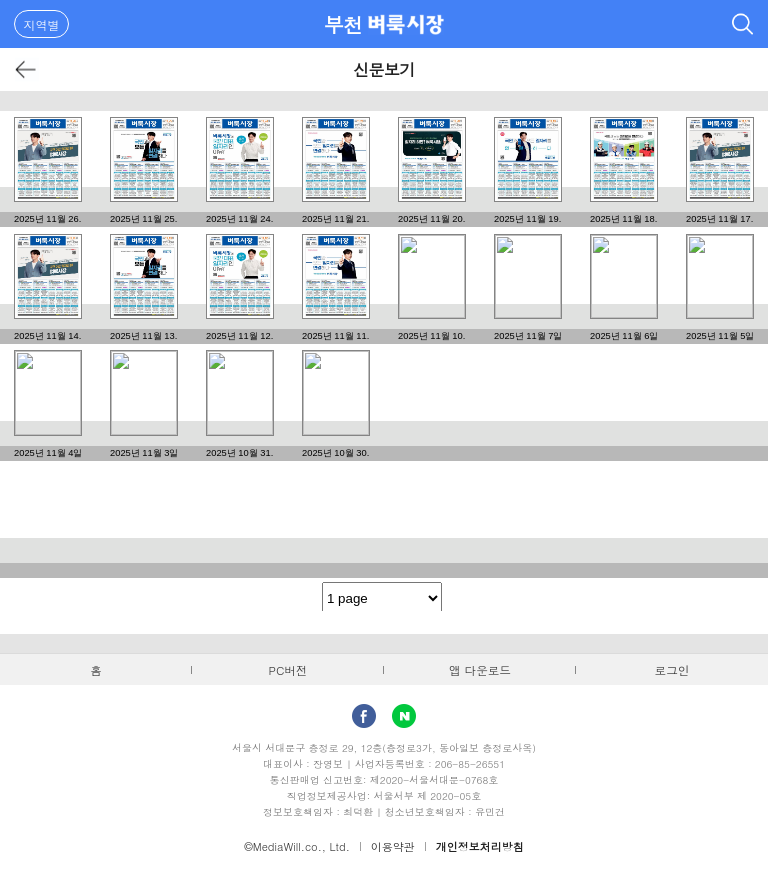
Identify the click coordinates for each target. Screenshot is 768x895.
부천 (343, 24)
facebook (364, 716)
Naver (404, 716)
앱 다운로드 (480, 670)
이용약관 (393, 846)
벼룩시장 (406, 24)
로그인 (672, 670)
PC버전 (288, 670)
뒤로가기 (26, 69)
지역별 (42, 24)
